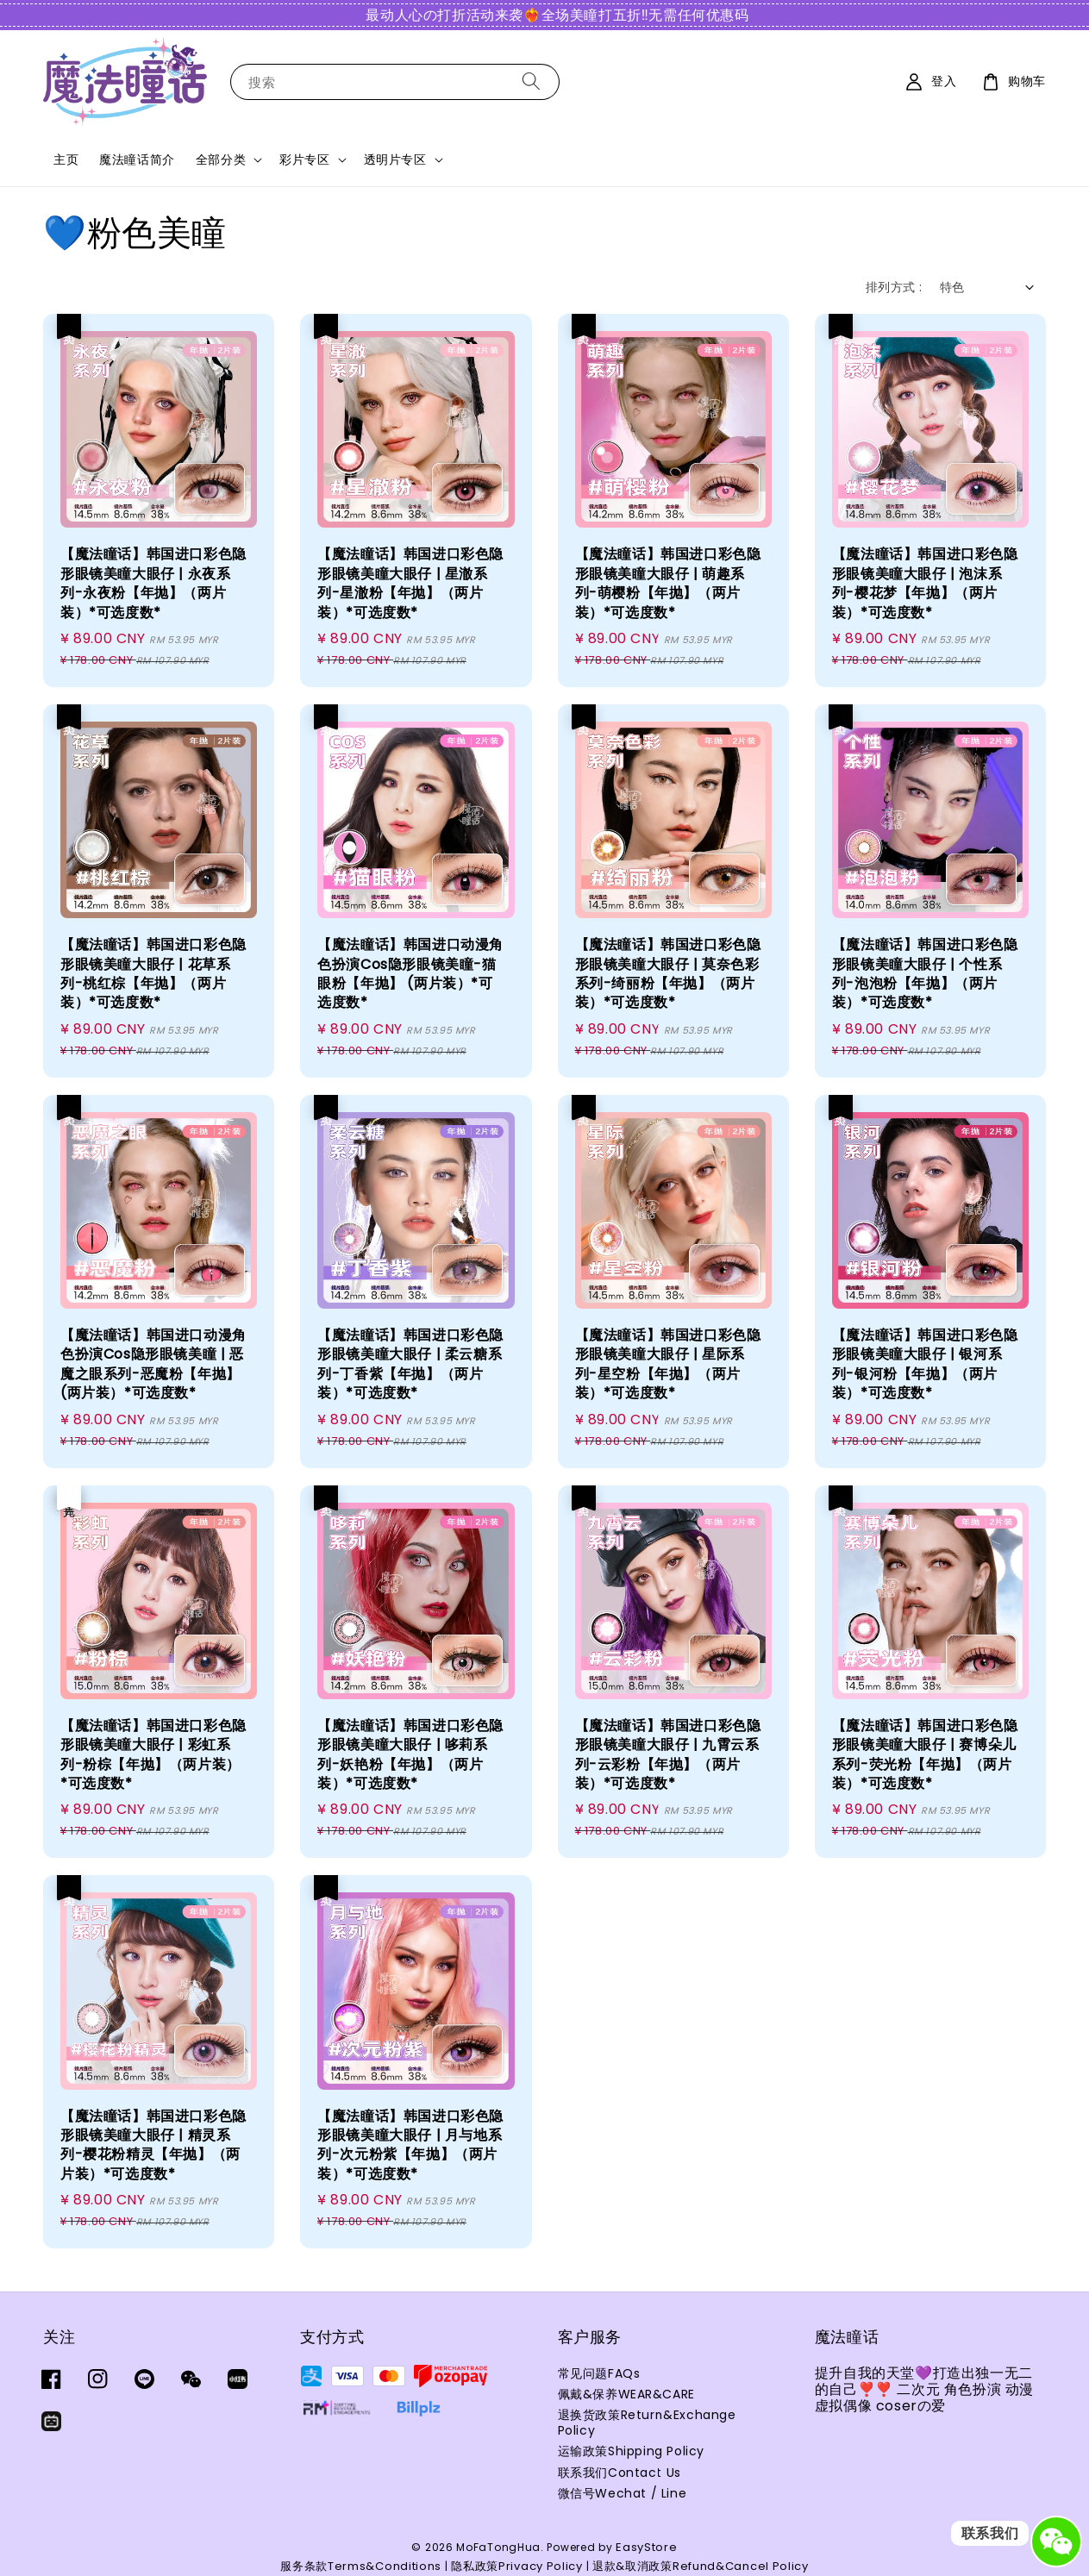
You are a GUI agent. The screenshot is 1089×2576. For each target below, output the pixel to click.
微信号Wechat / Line (622, 2493)
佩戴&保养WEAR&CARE (626, 2394)
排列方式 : (894, 287)
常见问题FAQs (599, 2374)
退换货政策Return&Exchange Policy (647, 2422)
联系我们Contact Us (619, 2472)
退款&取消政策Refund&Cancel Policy (700, 2566)
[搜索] (531, 81)
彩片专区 (304, 159)
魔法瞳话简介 (137, 159)
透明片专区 (395, 159)
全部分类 (221, 159)
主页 (65, 159)
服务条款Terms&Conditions (360, 2566)
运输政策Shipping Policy (631, 2451)
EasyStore (646, 2547)
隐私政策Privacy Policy (517, 2566)
